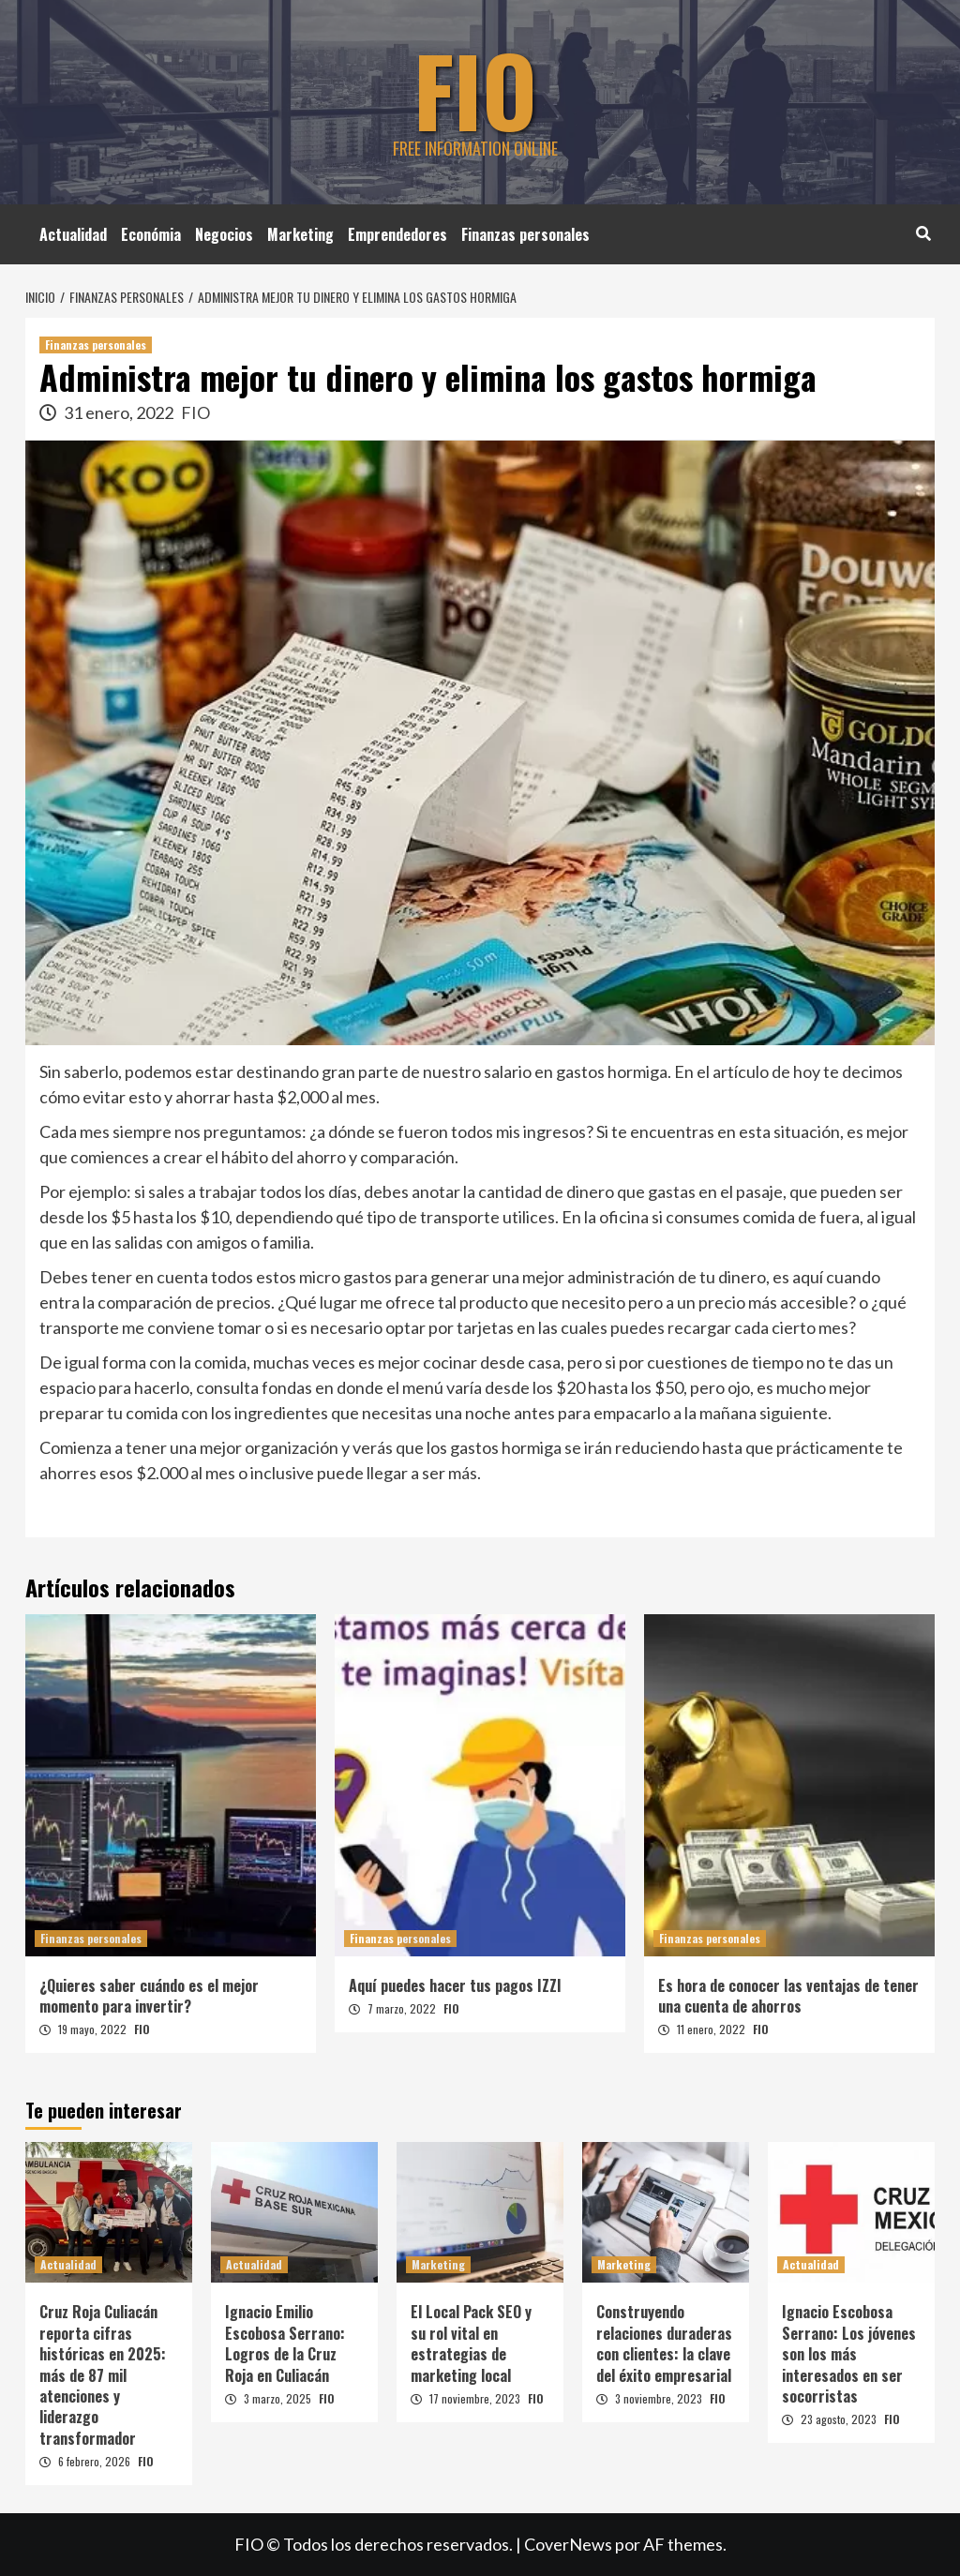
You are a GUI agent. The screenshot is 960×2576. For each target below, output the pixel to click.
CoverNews (568, 2544)
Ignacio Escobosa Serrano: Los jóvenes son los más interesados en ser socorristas (849, 2353)
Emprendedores (397, 234)
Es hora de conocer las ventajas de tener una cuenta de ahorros (788, 1995)
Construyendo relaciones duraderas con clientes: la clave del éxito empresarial (664, 2343)
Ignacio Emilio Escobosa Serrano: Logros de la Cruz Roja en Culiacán (285, 2343)
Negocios (224, 234)
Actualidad (73, 234)
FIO (475, 89)
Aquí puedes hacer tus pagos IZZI (455, 1985)
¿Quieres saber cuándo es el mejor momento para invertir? (149, 1995)
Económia (151, 234)
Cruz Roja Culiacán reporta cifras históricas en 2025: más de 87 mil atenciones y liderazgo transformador (102, 2374)
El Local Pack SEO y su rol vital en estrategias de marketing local (471, 2343)
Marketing (300, 234)
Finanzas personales (525, 234)
